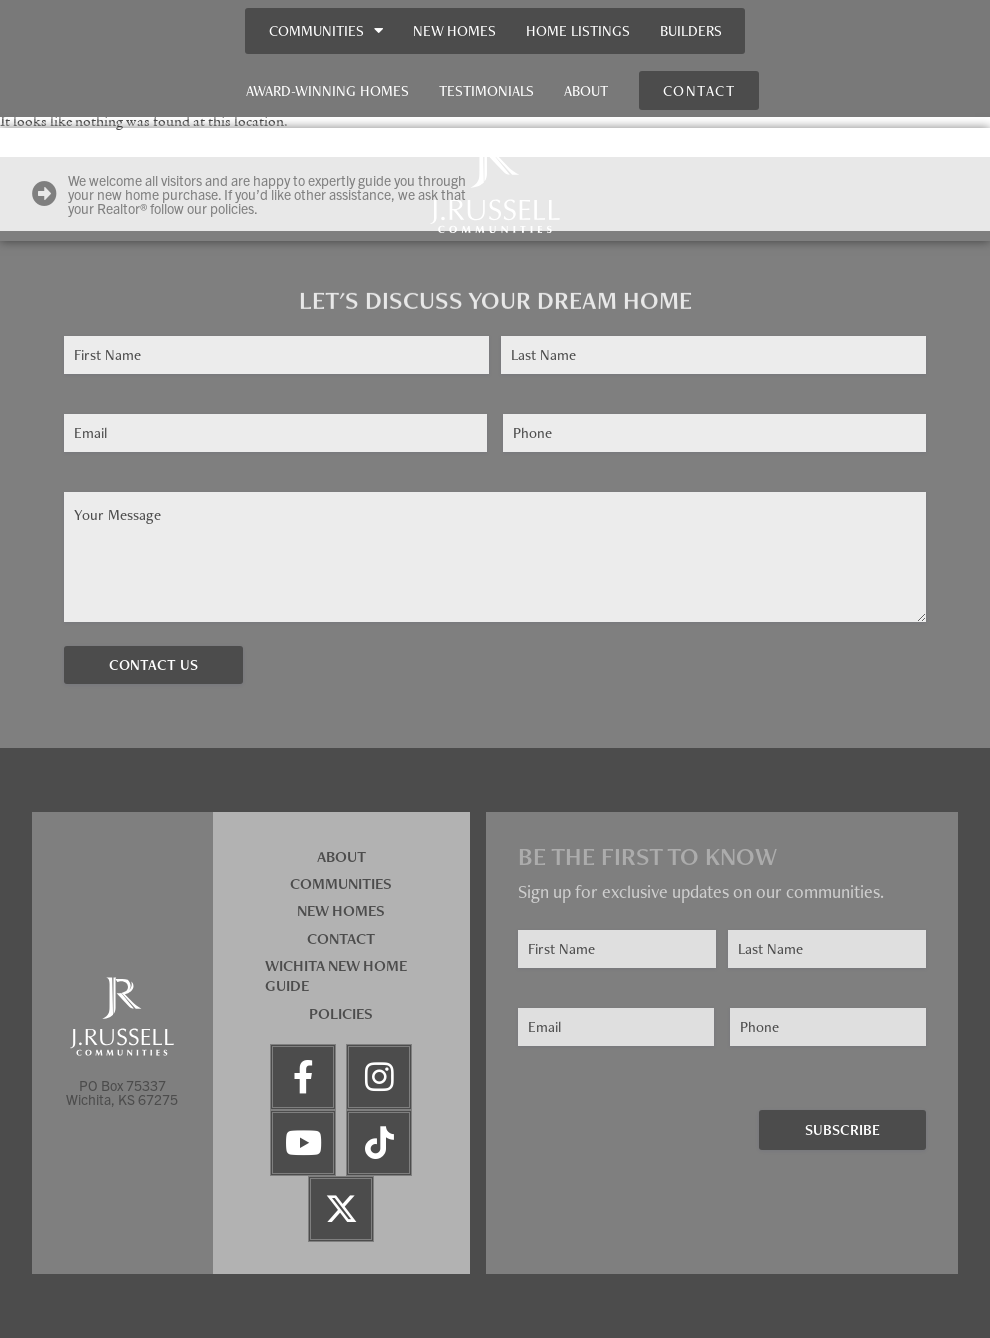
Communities (326, 30)
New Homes (454, 30)
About (586, 90)
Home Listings (578, 30)
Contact (341, 938)
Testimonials (486, 90)
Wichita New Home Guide (336, 976)
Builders (691, 30)
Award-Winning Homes (327, 90)
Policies (341, 1013)
